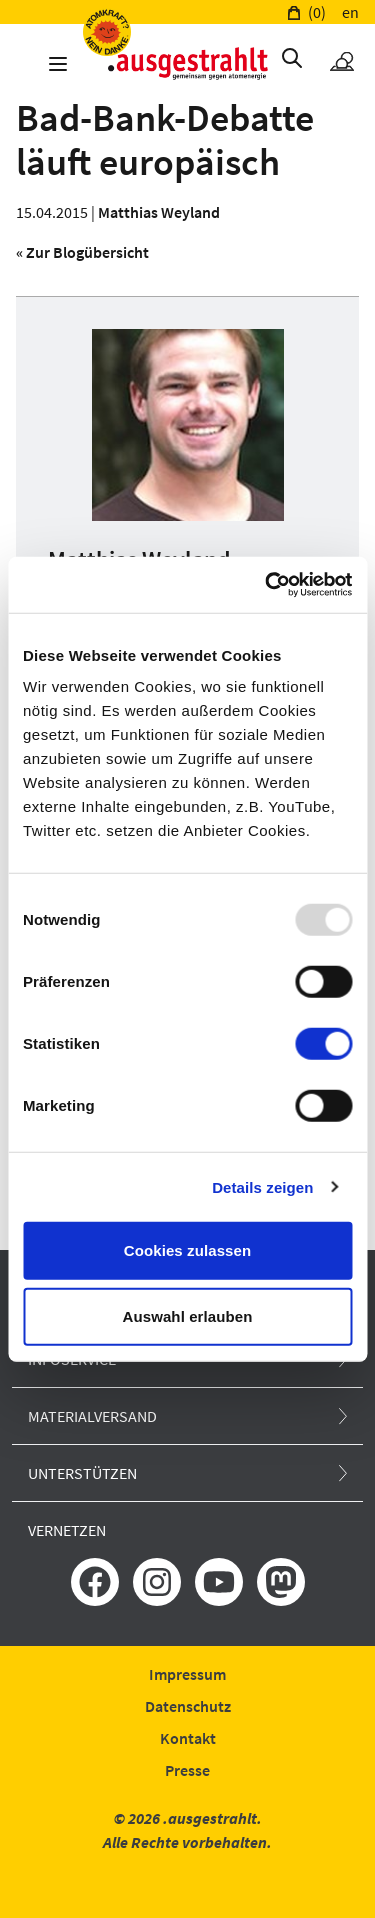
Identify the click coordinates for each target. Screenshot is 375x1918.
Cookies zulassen (187, 1250)
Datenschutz (188, 1706)
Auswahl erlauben (188, 1315)
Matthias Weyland (159, 212)
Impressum (187, 1674)
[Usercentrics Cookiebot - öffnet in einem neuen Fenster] (267, 585)
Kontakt (188, 1738)
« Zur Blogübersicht (82, 252)
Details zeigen (262, 1186)
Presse (187, 1770)
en (350, 12)
